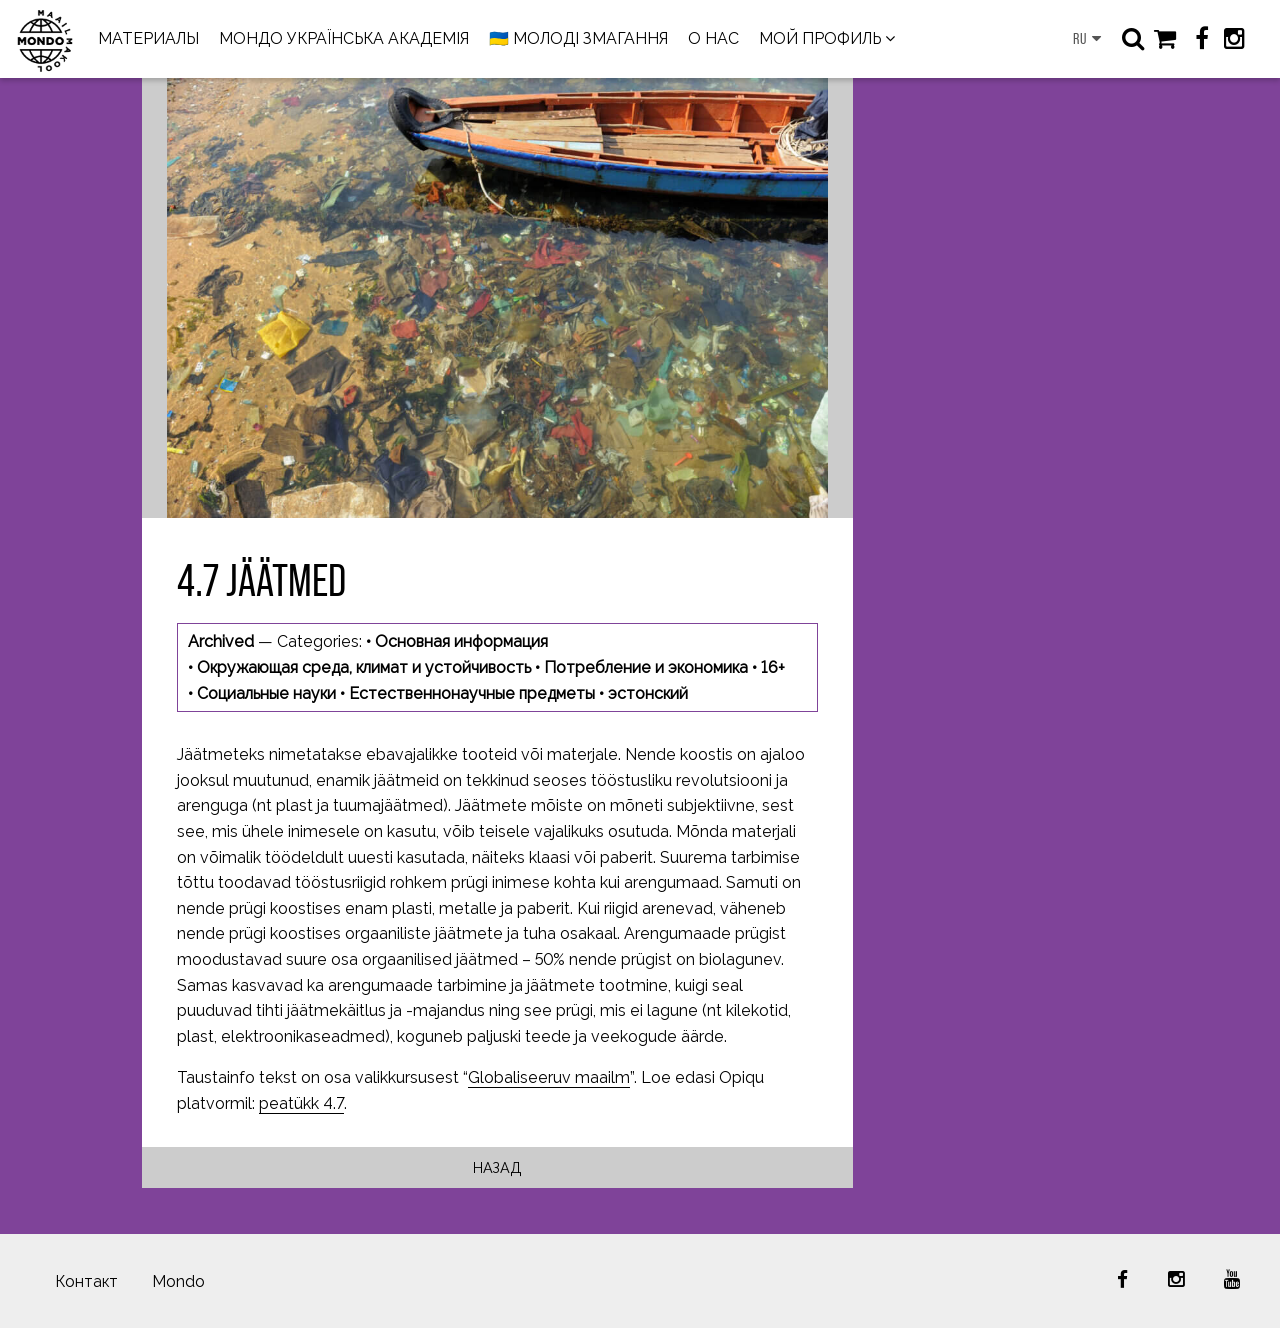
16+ (773, 667)
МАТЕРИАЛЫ (148, 38)
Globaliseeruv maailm (549, 1077)
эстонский (648, 693)
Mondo (178, 1281)
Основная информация (461, 641)
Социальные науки (266, 693)
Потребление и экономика (646, 667)
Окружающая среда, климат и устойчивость (364, 667)
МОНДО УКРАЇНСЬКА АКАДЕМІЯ (344, 38)
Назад (497, 1167)
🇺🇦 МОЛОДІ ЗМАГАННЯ (578, 38)
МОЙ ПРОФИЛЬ (820, 38)
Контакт (86, 1281)
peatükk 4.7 (301, 1103)
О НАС (713, 38)
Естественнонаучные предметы (472, 693)
